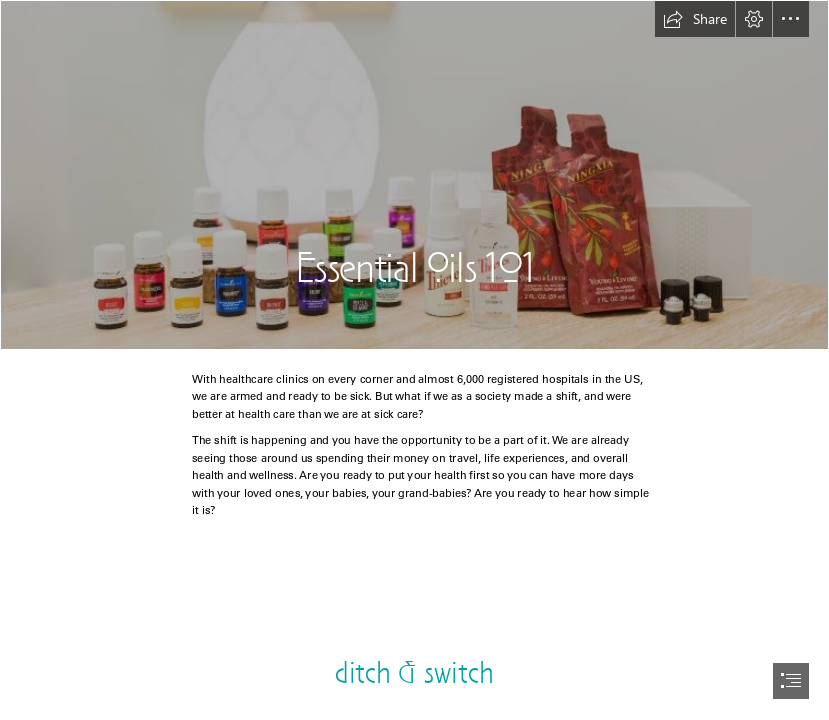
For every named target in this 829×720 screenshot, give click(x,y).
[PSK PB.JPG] (414, 175)
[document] (414, 360)
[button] (695, 19)
